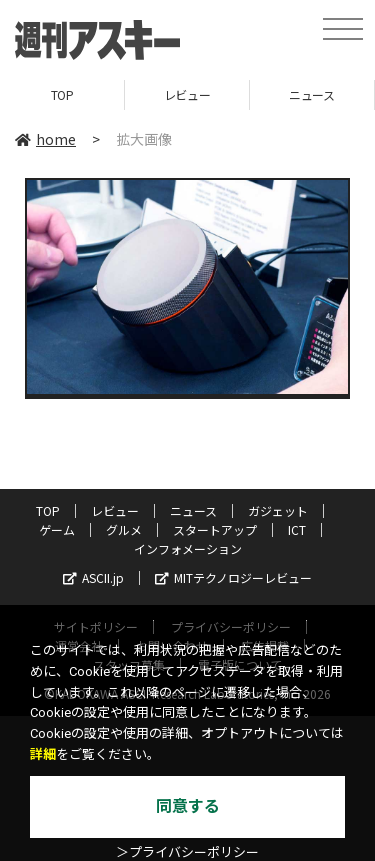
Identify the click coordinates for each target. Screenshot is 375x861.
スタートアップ (215, 529)
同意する (188, 806)
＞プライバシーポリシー (187, 852)
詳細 (43, 754)
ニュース (311, 94)
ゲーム (57, 529)
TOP (62, 94)
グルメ (124, 529)
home (45, 139)
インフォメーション (188, 548)
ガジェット (278, 510)
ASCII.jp (93, 577)
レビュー (187, 94)
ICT (297, 529)
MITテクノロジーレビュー (233, 577)
